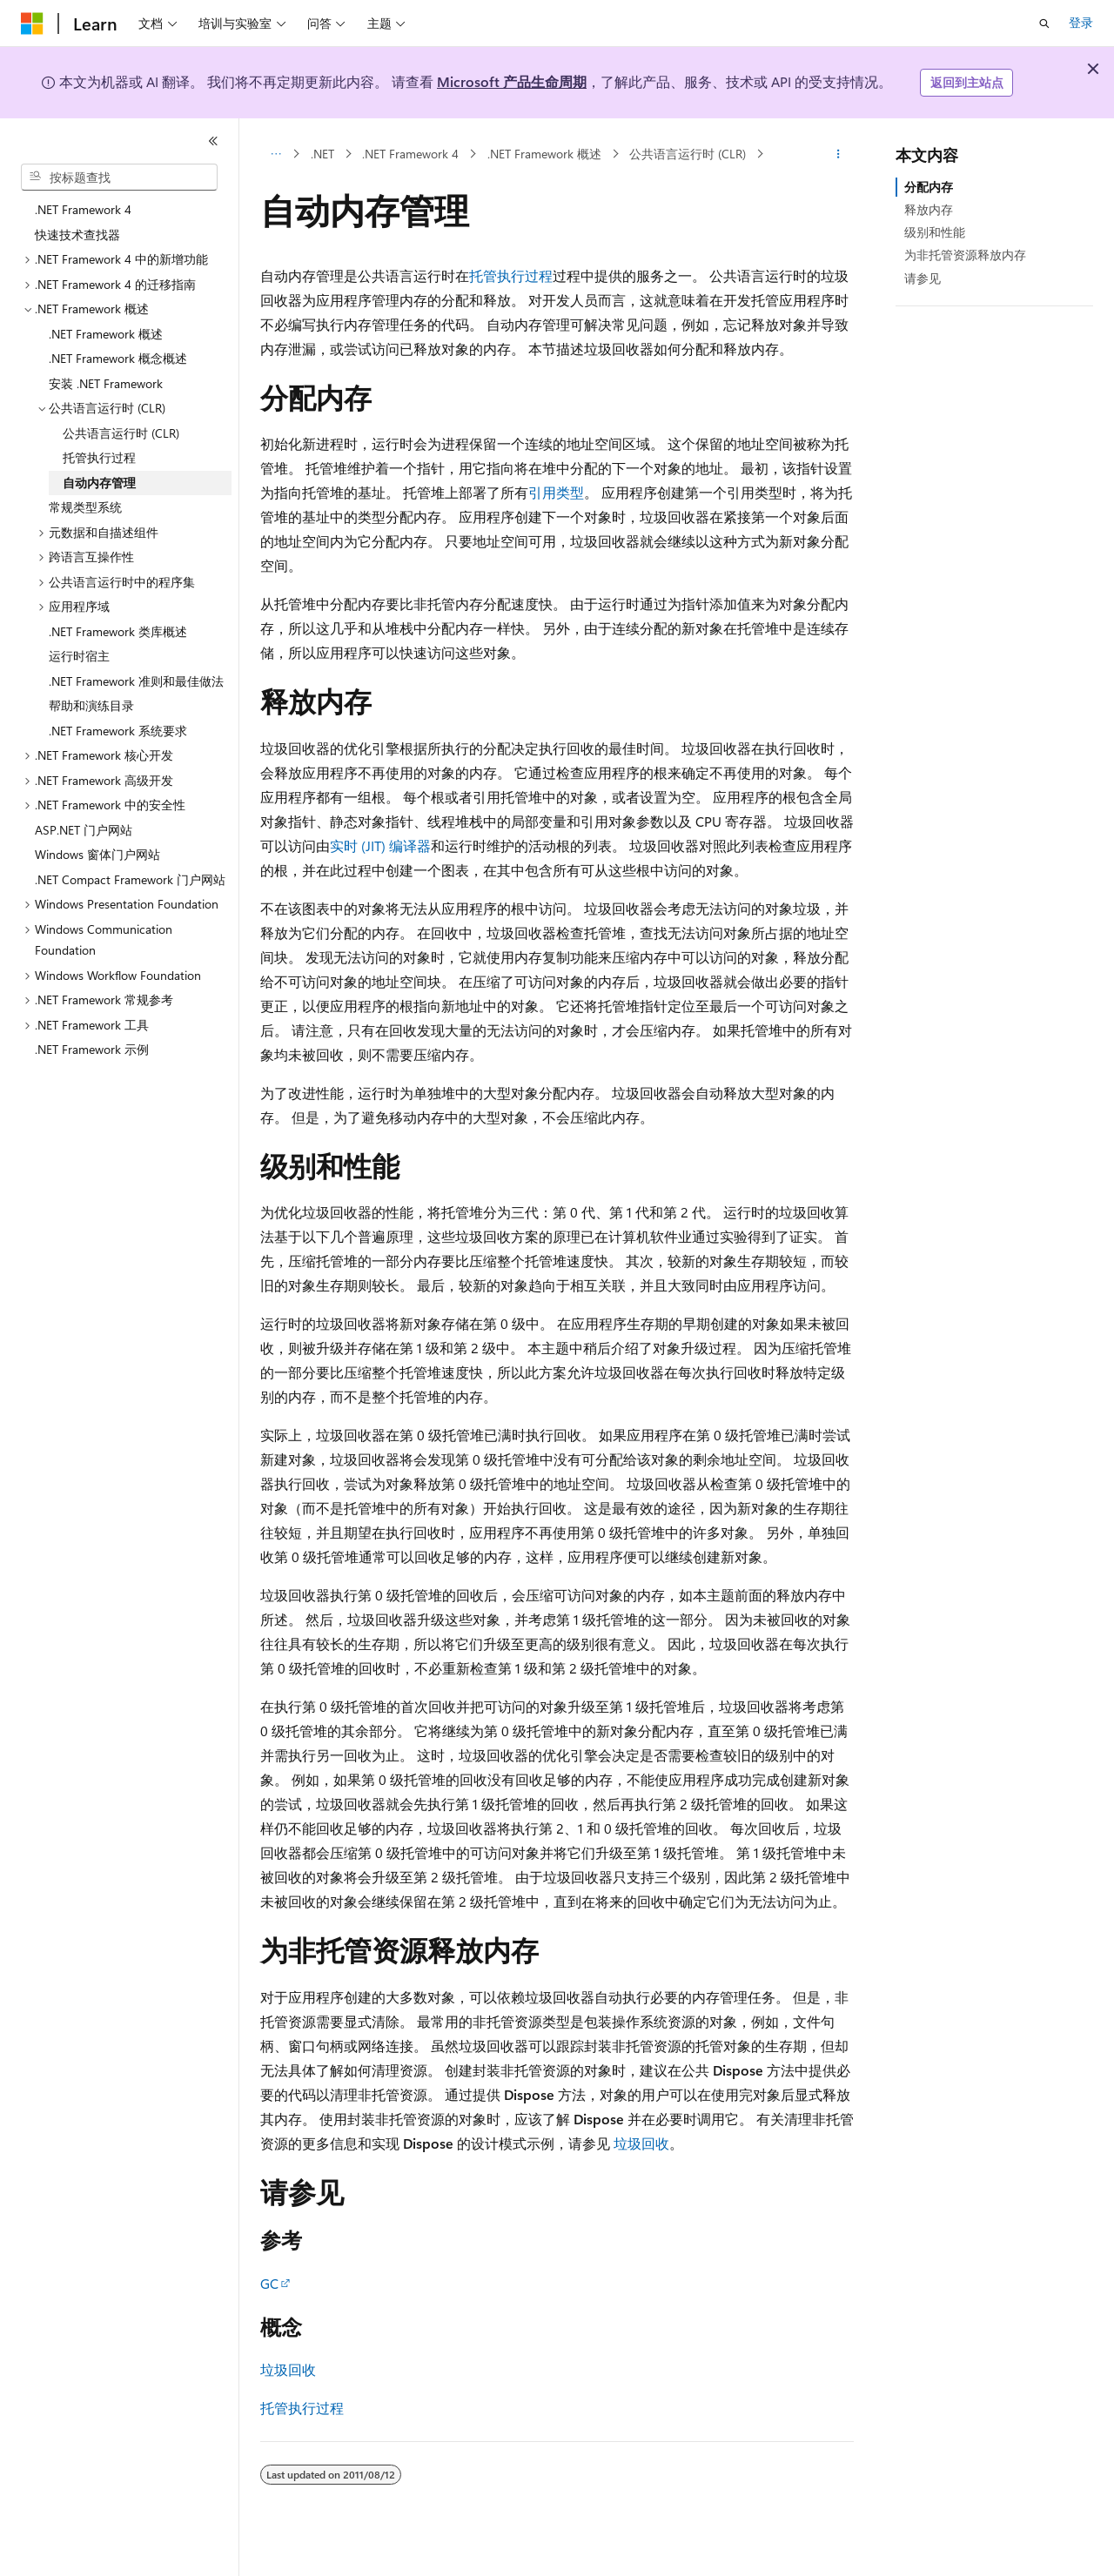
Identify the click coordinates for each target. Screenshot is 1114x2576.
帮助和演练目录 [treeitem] (91, 705)
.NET (322, 153)
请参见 (922, 278)
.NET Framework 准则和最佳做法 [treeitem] (136, 681)
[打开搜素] (1044, 23)
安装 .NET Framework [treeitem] (106, 383)
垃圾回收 (641, 2143)
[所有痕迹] (275, 154)
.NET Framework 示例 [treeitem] (92, 1049)
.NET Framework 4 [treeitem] (83, 209)
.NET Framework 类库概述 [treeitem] (118, 631)
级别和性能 (934, 232)
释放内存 (928, 209)
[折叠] (213, 141)
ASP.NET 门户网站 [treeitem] (83, 830)
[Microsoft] (32, 23)
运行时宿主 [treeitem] (79, 655)
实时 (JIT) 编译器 (380, 845)
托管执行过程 (511, 275)
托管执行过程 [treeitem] (99, 457)
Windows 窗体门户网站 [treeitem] (97, 854)
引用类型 (556, 492)
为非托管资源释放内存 (965, 254)
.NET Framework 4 (410, 153)
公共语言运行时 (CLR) (687, 153)
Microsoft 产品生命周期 (512, 81)
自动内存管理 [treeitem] (99, 482)
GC (269, 2283)
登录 (1081, 22)
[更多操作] (838, 154)
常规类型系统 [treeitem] (85, 507)
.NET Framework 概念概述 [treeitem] (118, 358)
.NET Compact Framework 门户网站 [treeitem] (130, 879)
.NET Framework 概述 (544, 153)
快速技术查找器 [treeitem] (77, 234)
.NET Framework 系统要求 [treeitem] (118, 730)
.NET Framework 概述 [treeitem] (106, 333)
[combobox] (119, 177)
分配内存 (928, 186)
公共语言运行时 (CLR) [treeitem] (121, 433)
